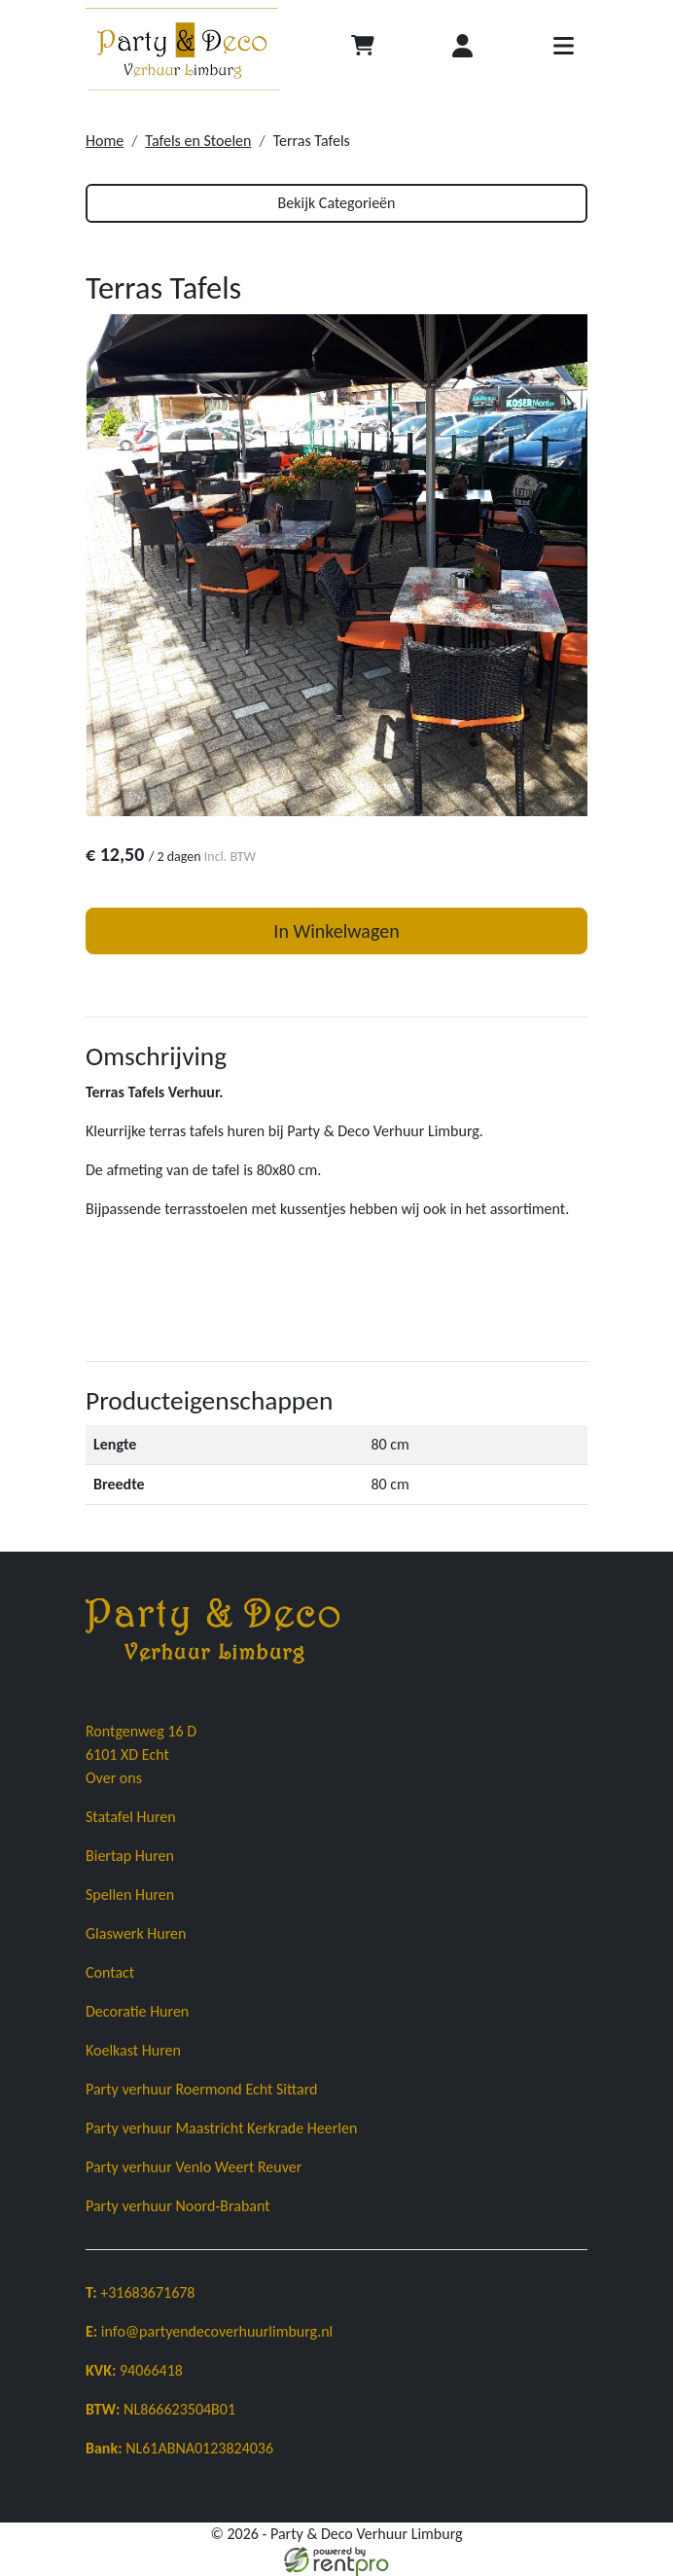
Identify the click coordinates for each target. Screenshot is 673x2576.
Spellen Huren (130, 1894)
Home (105, 140)
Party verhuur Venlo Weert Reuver (193, 2167)
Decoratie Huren (137, 2011)
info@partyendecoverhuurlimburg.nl (209, 2331)
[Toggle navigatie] (563, 49)
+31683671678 (140, 2292)
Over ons (114, 1778)
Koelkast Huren (133, 2050)
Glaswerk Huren (136, 1933)
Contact (110, 1972)
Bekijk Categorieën (337, 203)
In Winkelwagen (336, 931)
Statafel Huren (131, 1816)
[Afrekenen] (362, 49)
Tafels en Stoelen (198, 140)
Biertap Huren (130, 1855)
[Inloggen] (463, 49)
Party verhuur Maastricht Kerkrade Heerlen (221, 2128)
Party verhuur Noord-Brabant (178, 2206)
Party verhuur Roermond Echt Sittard (201, 2089)
